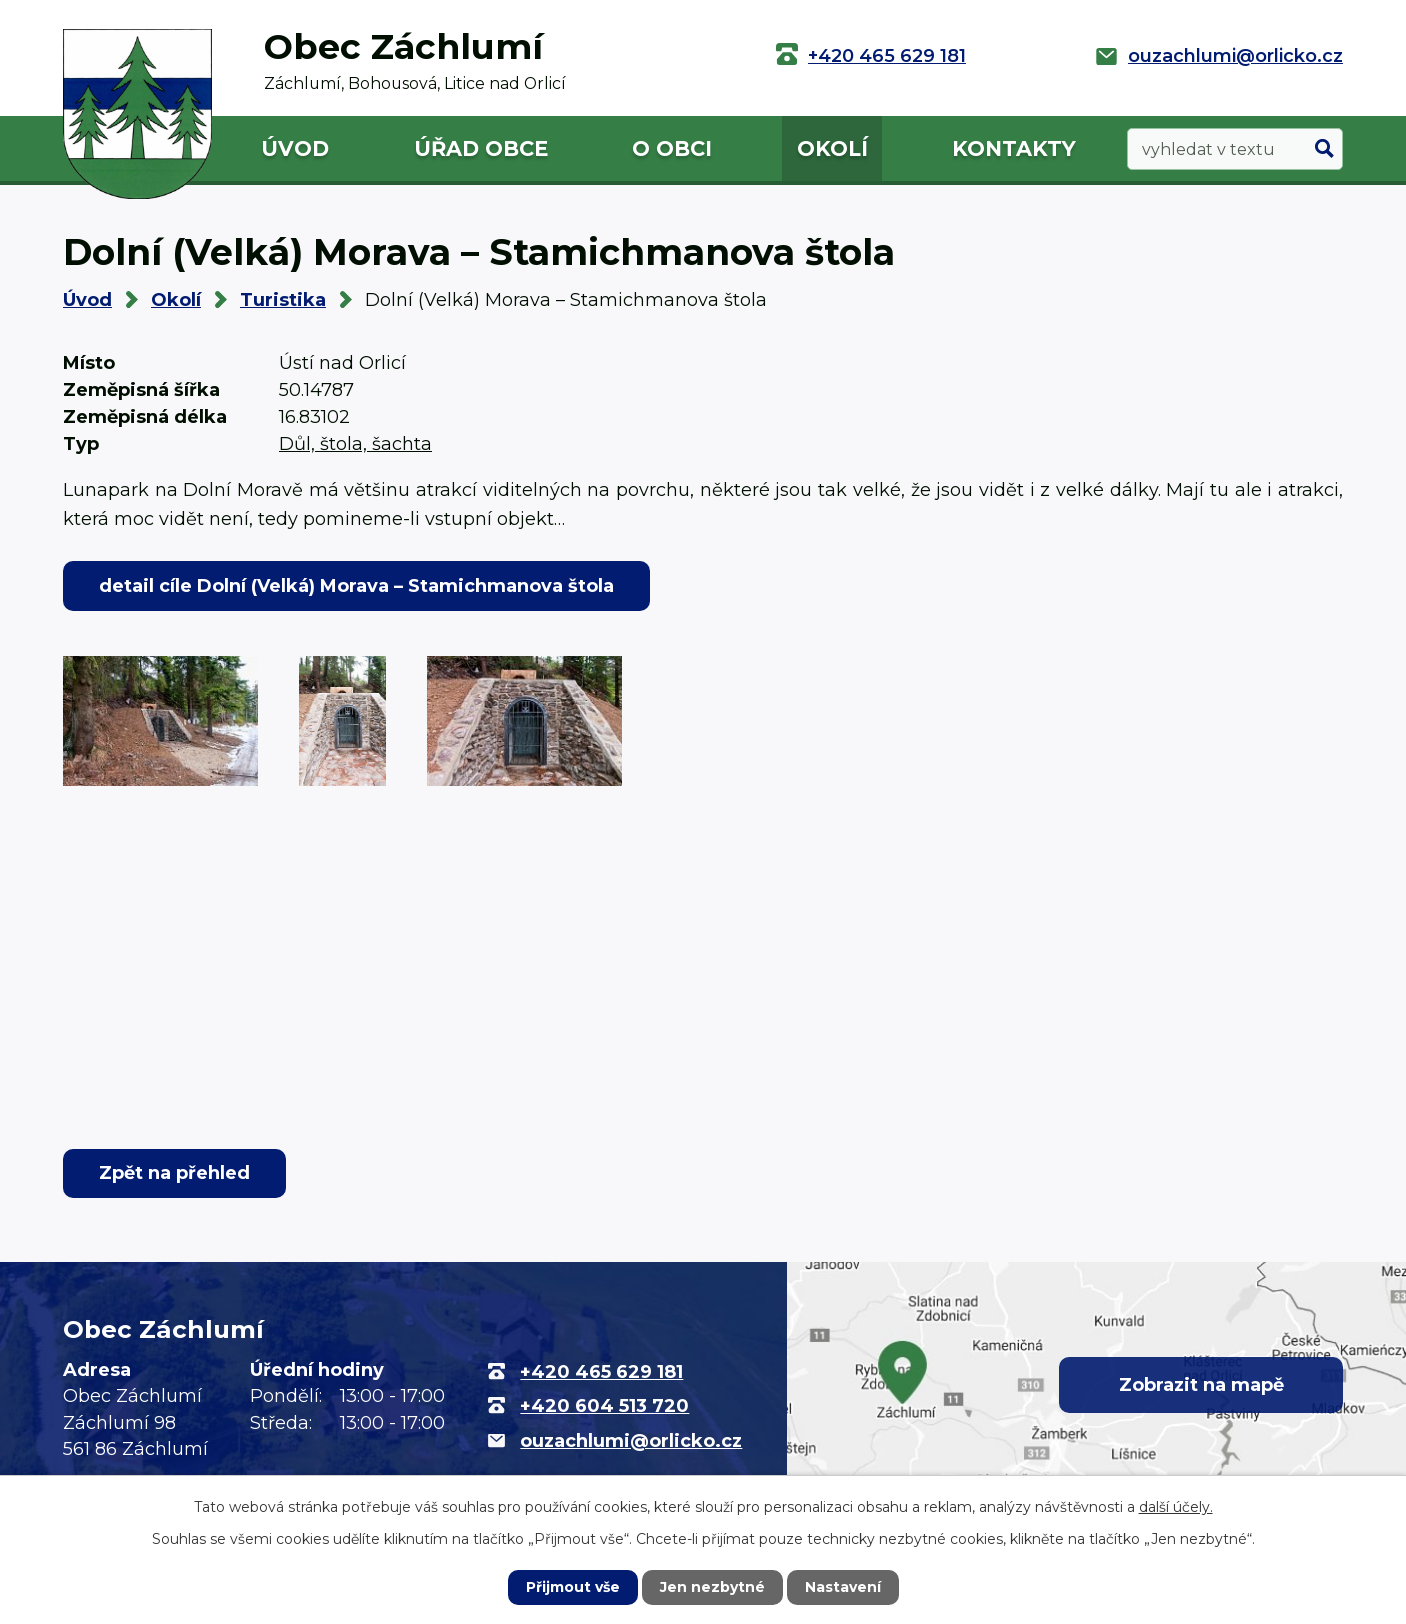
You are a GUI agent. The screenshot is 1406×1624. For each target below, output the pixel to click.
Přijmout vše (573, 1587)
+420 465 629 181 (887, 56)
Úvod (295, 148)
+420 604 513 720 (604, 1406)
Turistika (283, 300)
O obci (672, 148)
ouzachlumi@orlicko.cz (1235, 56)
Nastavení (843, 1587)
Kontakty (1014, 148)
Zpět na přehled (174, 1173)
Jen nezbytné (712, 1587)
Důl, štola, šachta (355, 444)
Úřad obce (481, 148)
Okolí (832, 148)
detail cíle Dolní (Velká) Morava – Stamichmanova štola (356, 586)
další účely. (1176, 1507)
